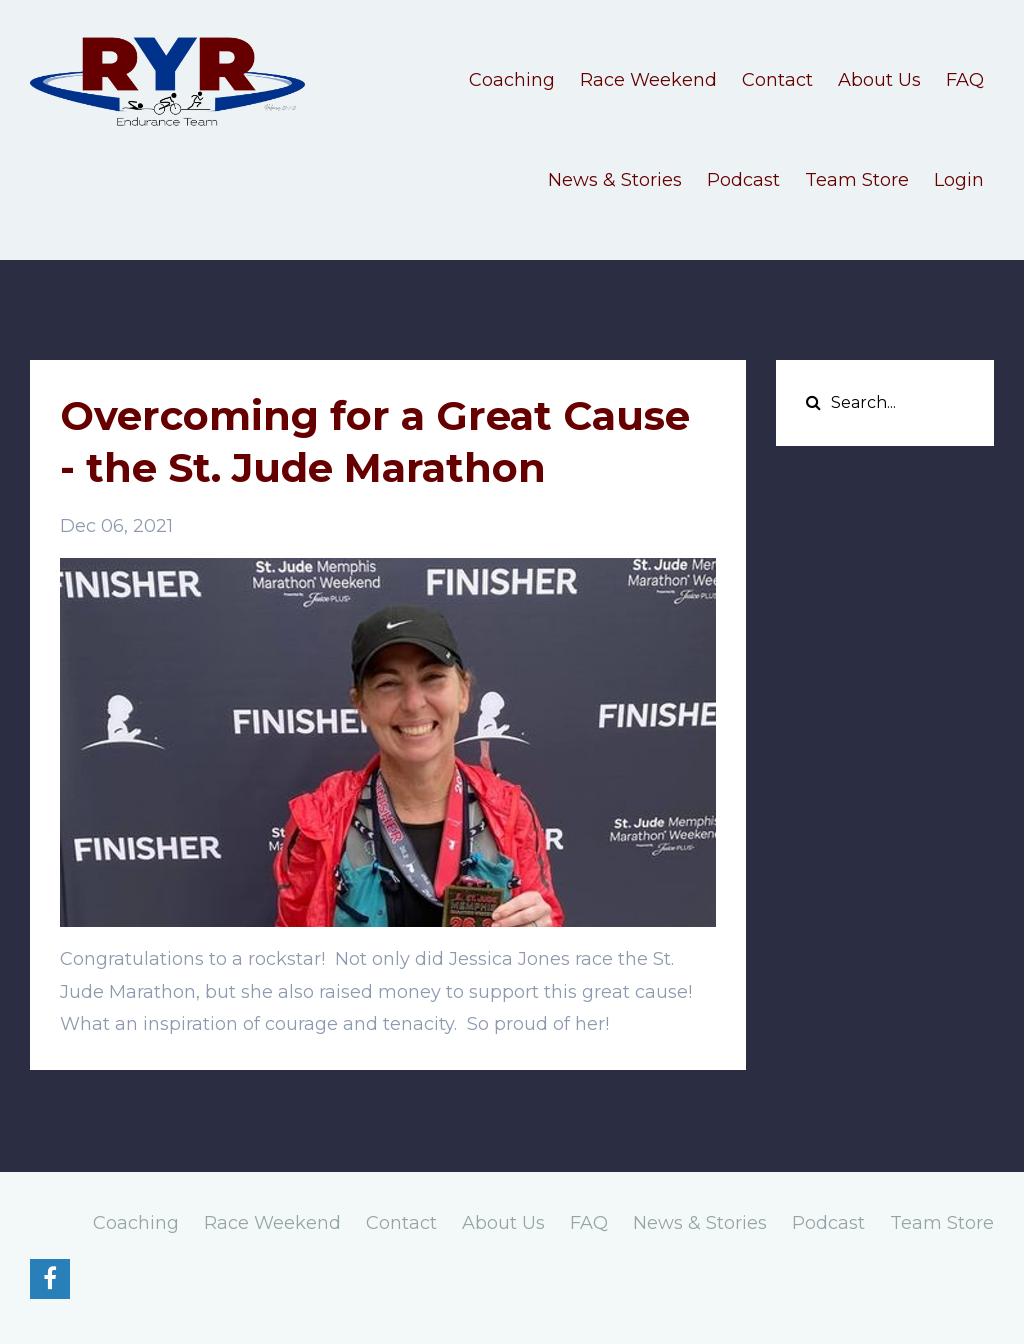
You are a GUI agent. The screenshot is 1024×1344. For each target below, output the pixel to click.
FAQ (965, 80)
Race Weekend (648, 80)
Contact (777, 80)
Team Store (857, 180)
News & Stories (615, 180)
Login (959, 180)
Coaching (512, 80)
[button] (388, 991)
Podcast (743, 180)
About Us (879, 80)
